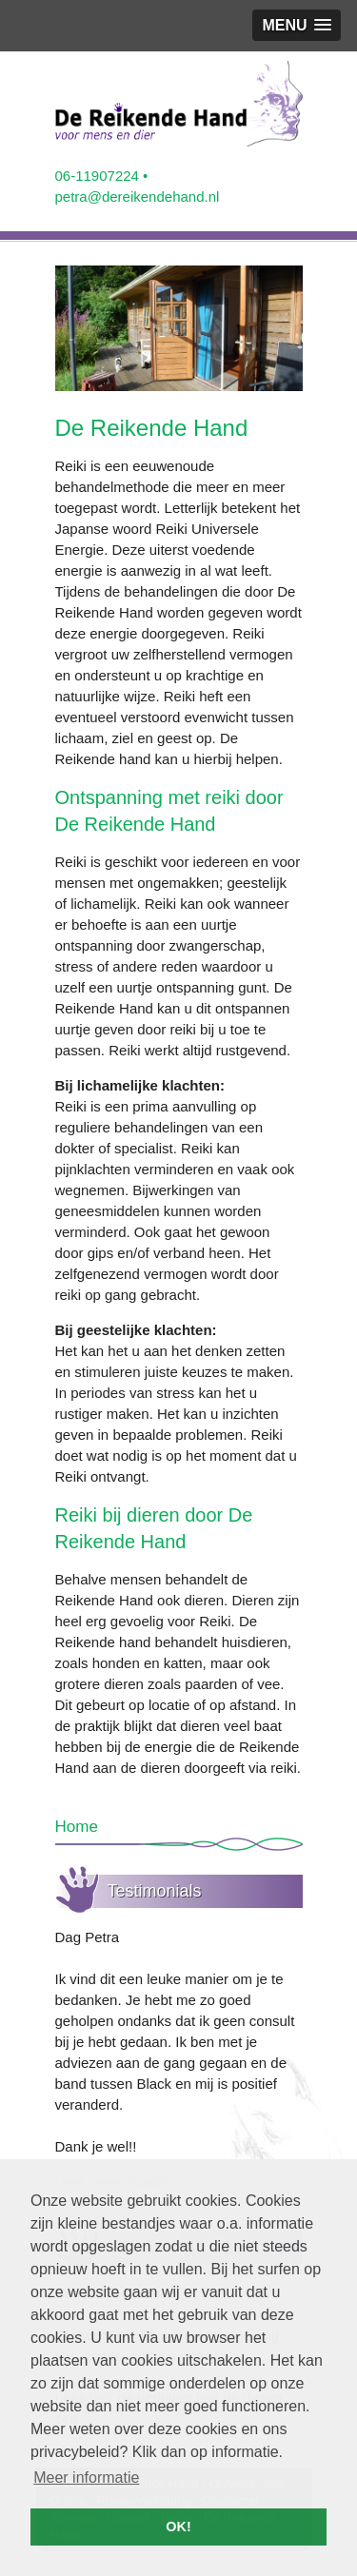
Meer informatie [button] (86, 2477)
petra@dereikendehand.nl (137, 196)
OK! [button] (178, 2526)
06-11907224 (97, 175)
